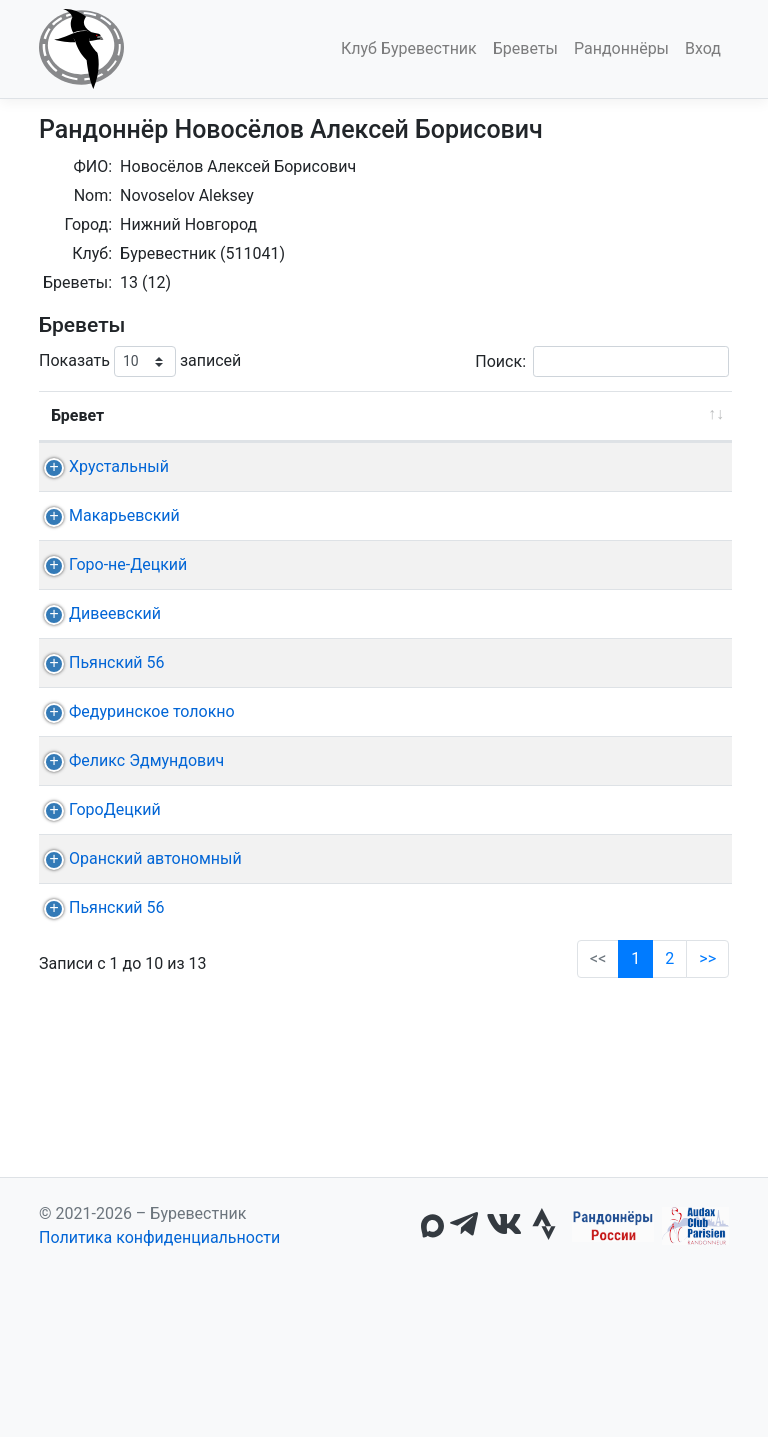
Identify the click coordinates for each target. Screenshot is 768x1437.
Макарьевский (124, 563)
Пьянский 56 (117, 806)
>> (707, 1270)
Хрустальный (119, 466)
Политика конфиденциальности (159, 1400)
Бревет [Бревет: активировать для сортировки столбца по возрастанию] (77, 415)
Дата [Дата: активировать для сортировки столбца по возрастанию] (326, 415)
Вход (703, 48)
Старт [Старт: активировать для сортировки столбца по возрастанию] (435, 415)
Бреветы (525, 48)
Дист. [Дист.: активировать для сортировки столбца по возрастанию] (244, 415)
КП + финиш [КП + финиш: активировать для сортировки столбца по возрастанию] (544, 415)
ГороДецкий (115, 1049)
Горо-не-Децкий (128, 636)
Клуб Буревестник (409, 48)
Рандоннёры (621, 48)
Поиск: (602, 361)
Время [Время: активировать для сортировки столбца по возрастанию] (677, 415)
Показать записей (140, 361)
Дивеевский (115, 709)
